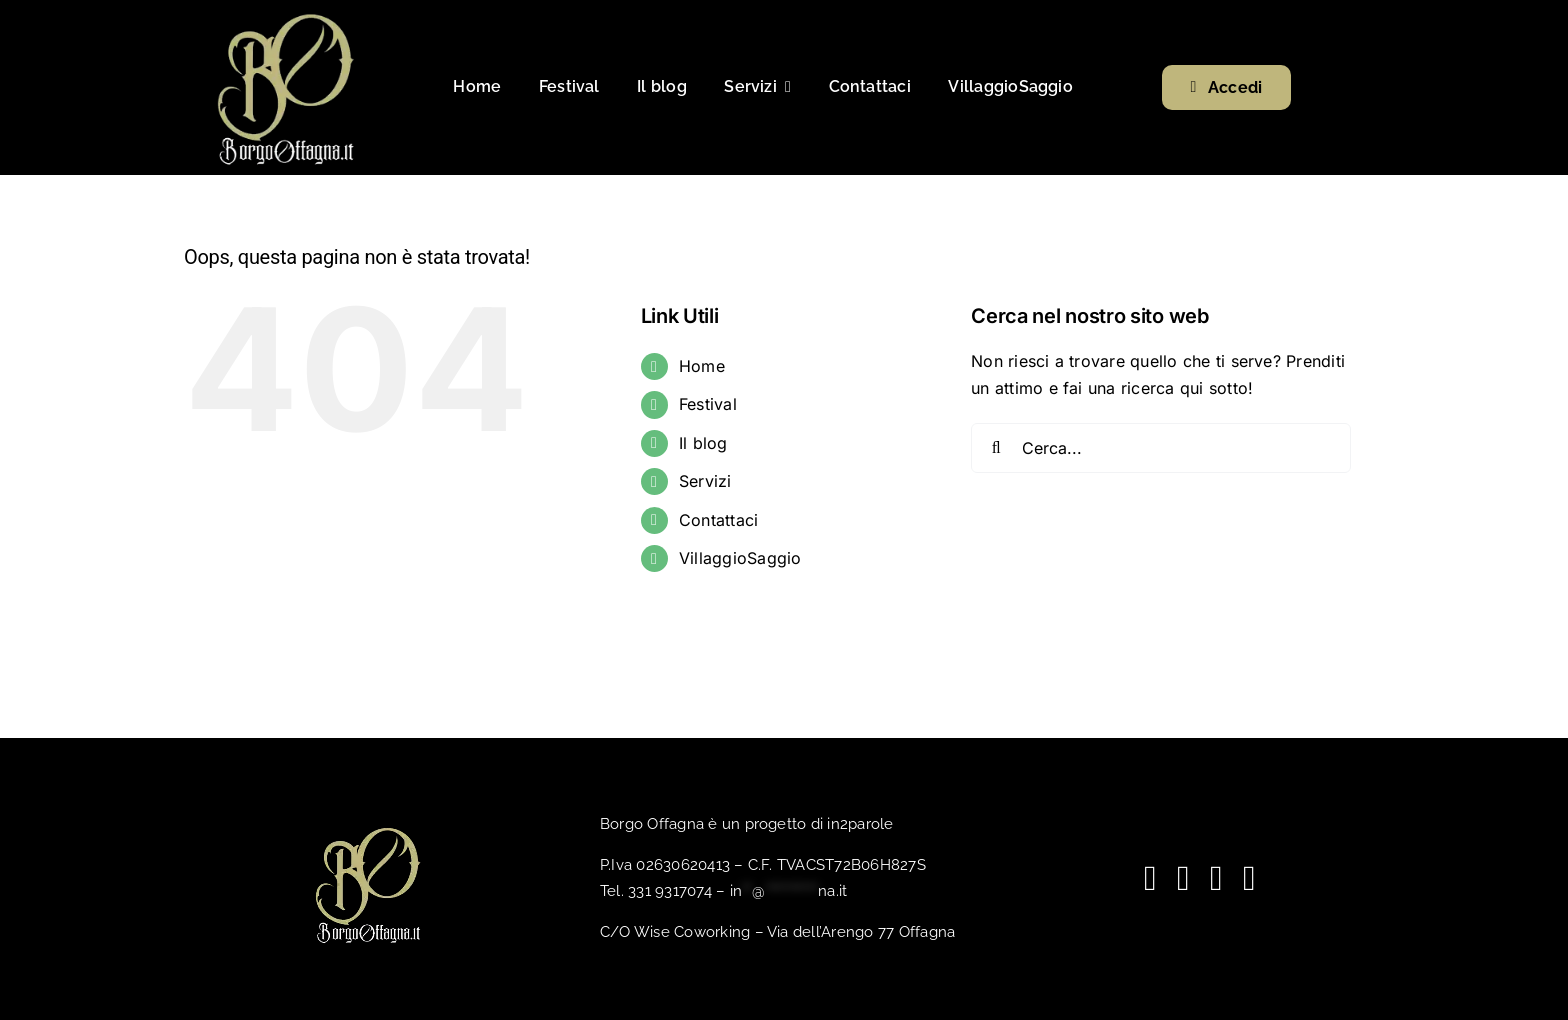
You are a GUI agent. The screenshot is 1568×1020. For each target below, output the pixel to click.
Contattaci (718, 520)
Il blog (703, 443)
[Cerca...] (1161, 448)
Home (702, 366)
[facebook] (1150, 878)
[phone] (1249, 878)
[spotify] (1216, 878)
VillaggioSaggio (740, 558)
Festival (708, 404)
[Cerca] (996, 448)
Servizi (705, 481)
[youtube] (1183, 878)
